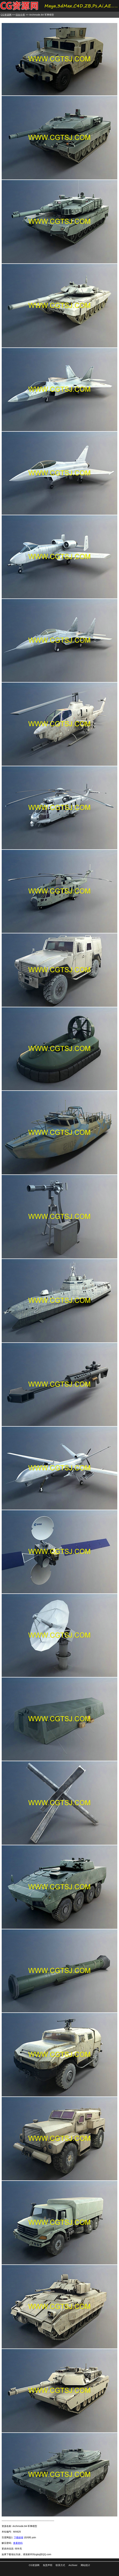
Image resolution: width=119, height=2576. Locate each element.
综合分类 (20, 14)
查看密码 (18, 2543)
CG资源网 (6, 14)
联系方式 (60, 2565)
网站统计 (85, 2565)
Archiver (72, 2565)
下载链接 (18, 2537)
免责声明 (47, 2565)
